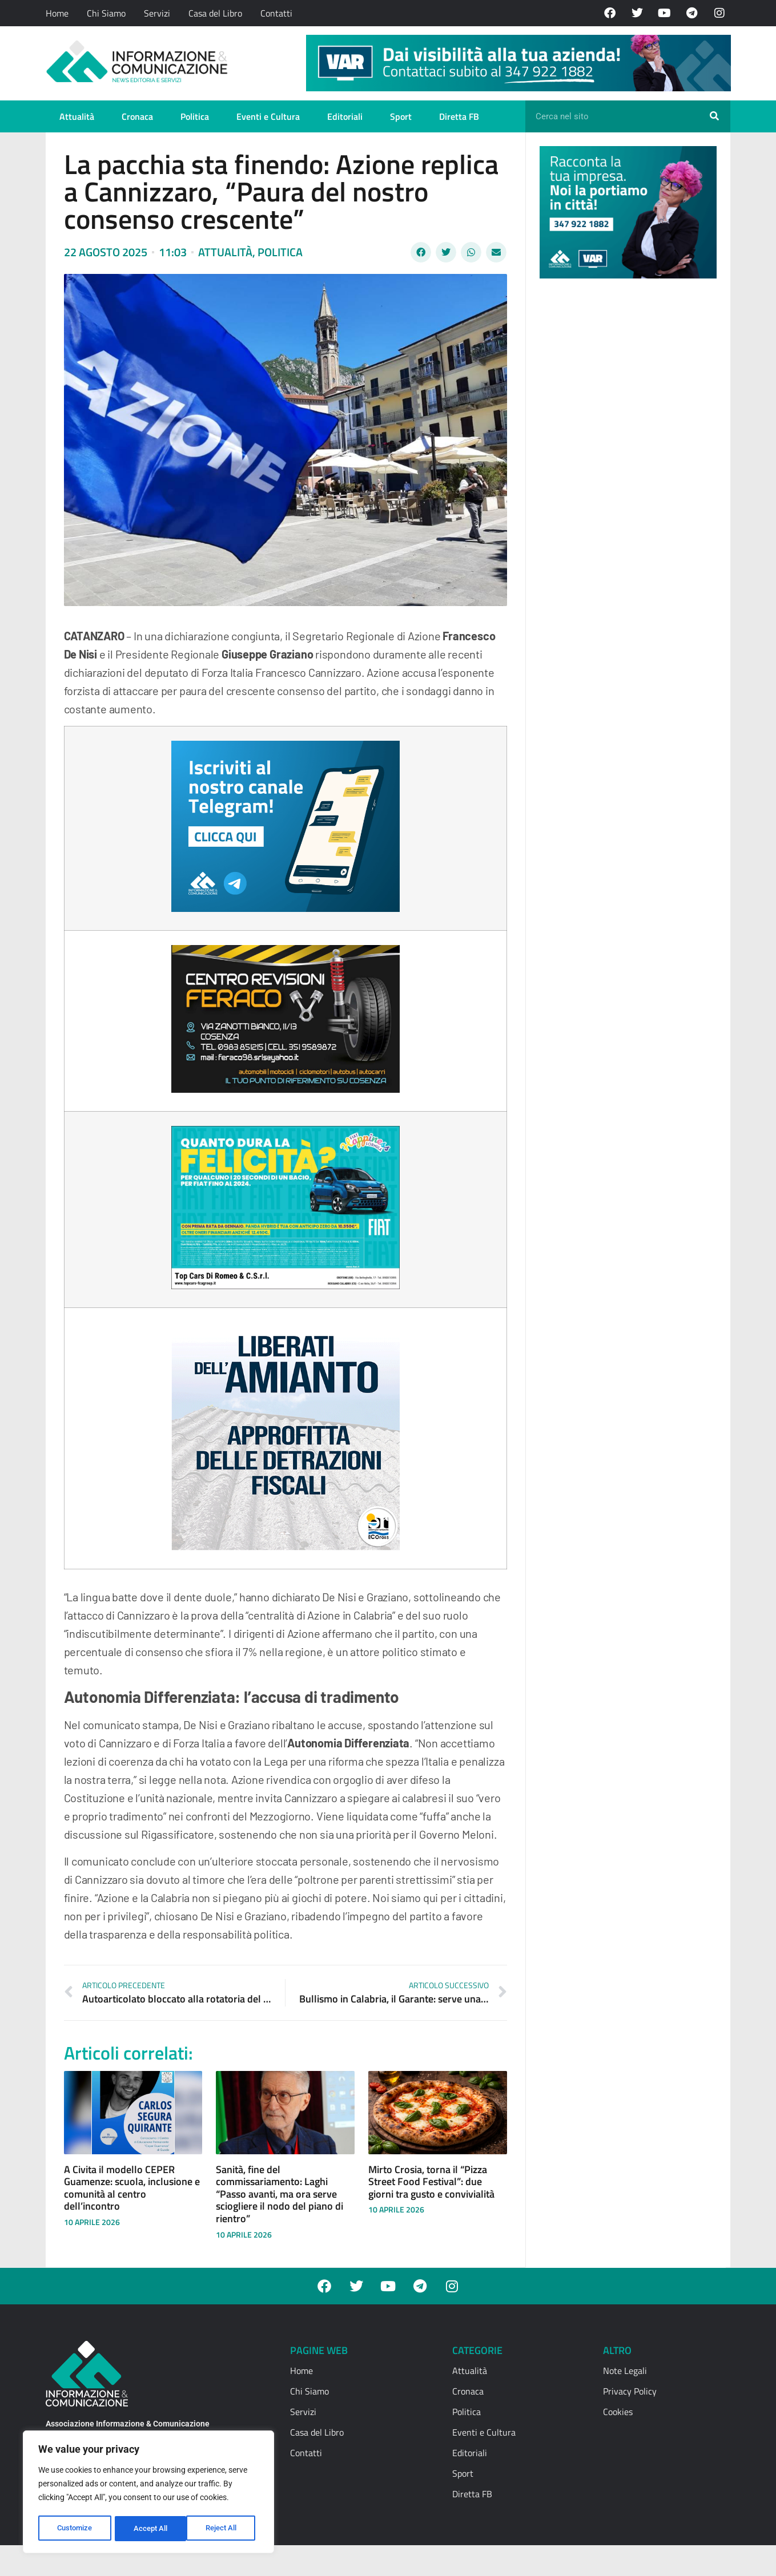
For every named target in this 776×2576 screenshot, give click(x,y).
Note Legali (625, 2370)
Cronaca (137, 116)
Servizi (157, 13)
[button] (421, 252)
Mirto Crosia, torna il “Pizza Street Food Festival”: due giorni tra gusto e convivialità (431, 2182)
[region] (148, 2493)
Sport (401, 116)
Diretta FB (459, 116)
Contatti (276, 13)
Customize (74, 2528)
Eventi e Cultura (268, 116)
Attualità (76, 116)
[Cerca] (714, 116)
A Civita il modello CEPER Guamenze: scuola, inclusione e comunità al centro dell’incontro (132, 2188)
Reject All (149, 2528)
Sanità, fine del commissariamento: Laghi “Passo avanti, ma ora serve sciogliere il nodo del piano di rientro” (279, 2194)
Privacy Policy (630, 2391)
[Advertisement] (625, 463)
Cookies (618, 2411)
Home (57, 13)
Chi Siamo (106, 13)
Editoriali (345, 116)
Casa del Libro (215, 13)
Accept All (224, 2528)
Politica (194, 116)
